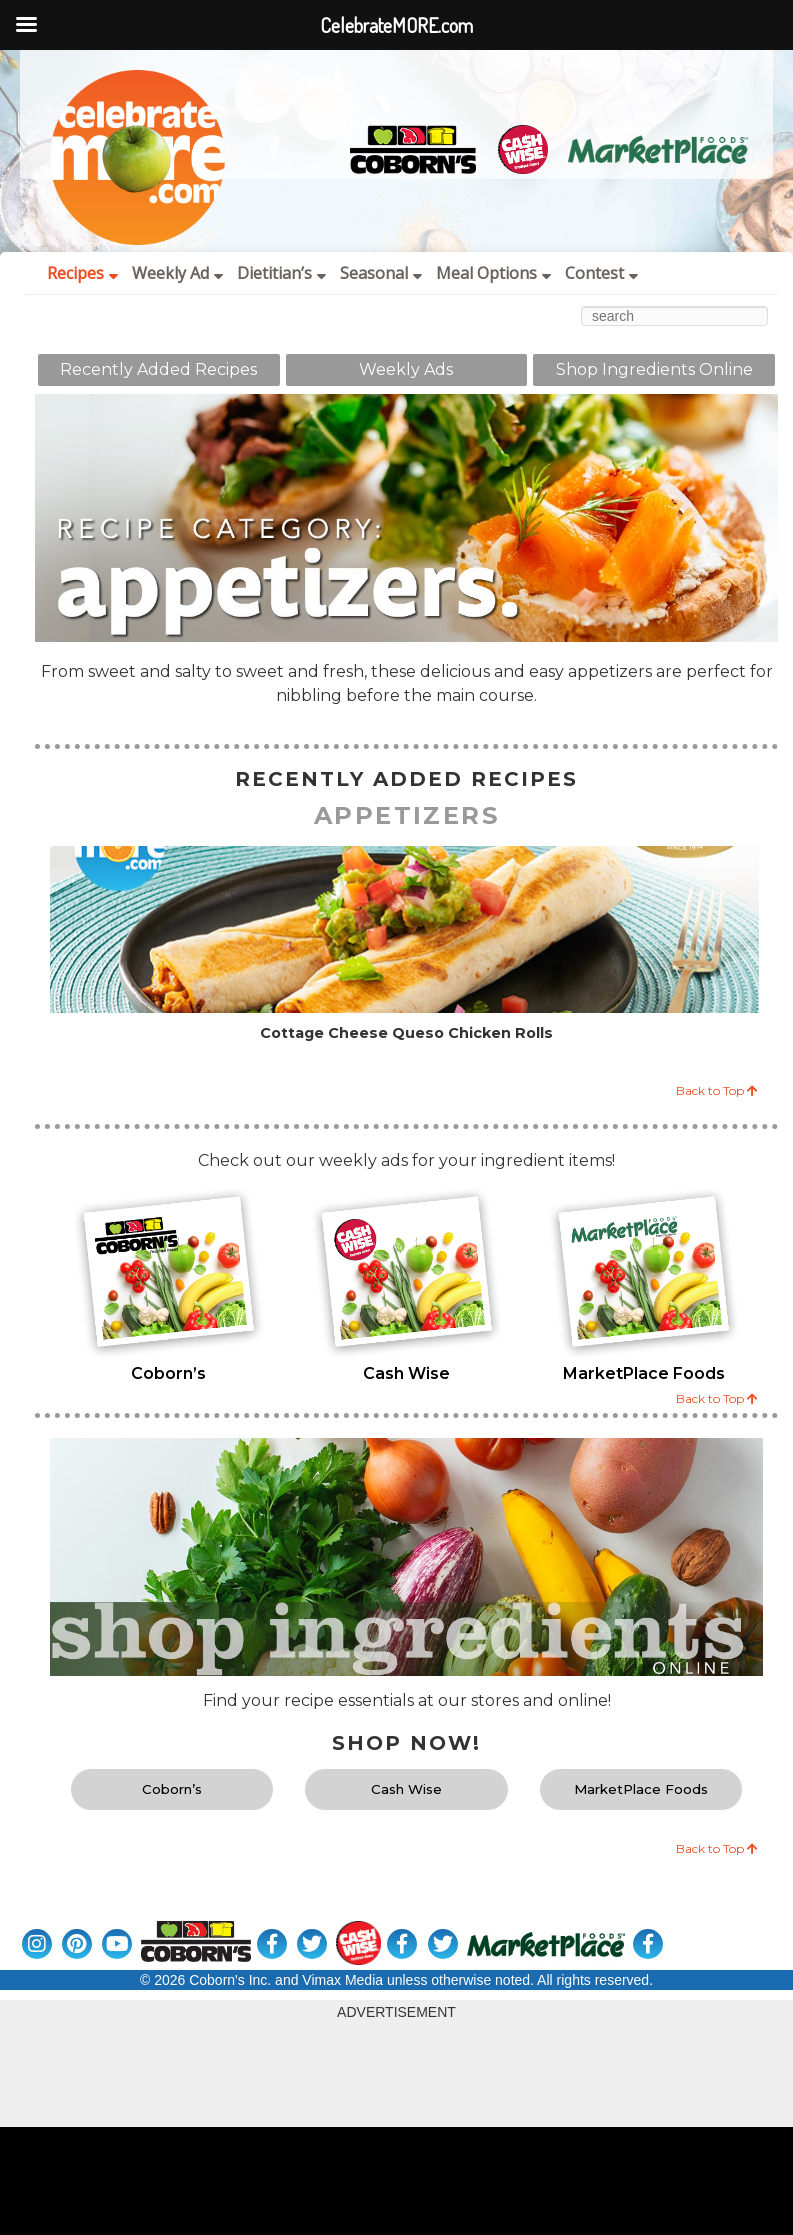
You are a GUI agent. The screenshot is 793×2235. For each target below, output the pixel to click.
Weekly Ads (406, 369)
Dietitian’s (281, 273)
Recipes (82, 273)
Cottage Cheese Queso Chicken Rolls (406, 1033)
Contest (601, 273)
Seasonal (381, 273)
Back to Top (717, 1090)
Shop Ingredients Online (654, 369)
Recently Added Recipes (158, 369)
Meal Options (493, 273)
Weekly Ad (177, 273)
